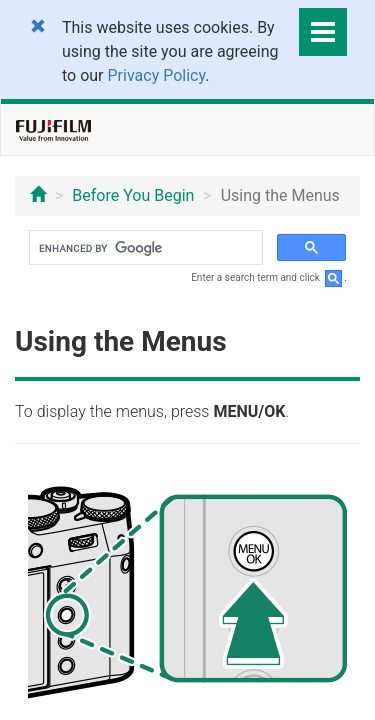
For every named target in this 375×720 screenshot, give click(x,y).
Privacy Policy (157, 75)
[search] (144, 248)
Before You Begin (133, 195)
